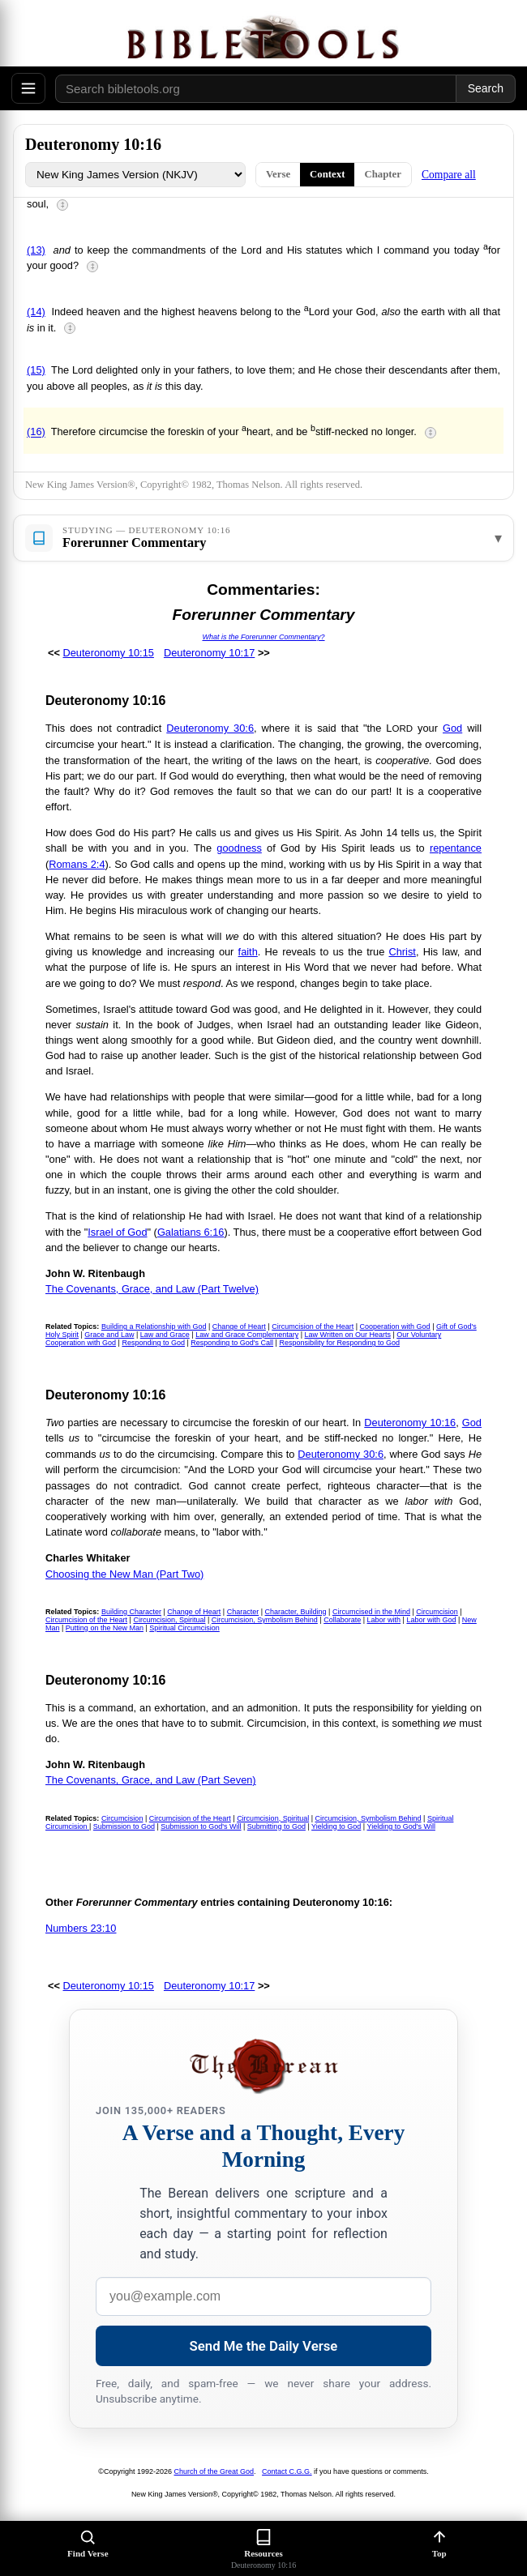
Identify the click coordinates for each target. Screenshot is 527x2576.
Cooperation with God (395, 1326)
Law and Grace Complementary (246, 1335)
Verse (278, 174)
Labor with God (431, 1620)
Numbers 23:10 (81, 1928)
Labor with (384, 1620)
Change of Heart (239, 1326)
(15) (36, 370)
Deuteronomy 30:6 (210, 728)
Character (243, 1612)
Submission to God (124, 1826)
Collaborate (342, 1620)
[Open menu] (28, 88)
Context (327, 174)
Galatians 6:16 (191, 1232)
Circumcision (437, 1612)
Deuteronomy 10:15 (108, 653)
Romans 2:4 (77, 864)
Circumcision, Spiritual (169, 1620)
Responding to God (153, 1343)
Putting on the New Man (105, 1628)
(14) (36, 311)
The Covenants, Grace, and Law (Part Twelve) (152, 1289)
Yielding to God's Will (401, 1826)
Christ (401, 952)
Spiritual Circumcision (184, 1628)
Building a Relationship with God (154, 1326)
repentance (456, 848)
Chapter (382, 174)
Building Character (131, 1612)
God (452, 728)
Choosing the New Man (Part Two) (124, 1574)
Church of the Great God (214, 2471)
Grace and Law (109, 1335)
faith (248, 952)
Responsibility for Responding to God (339, 1343)
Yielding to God (336, 1826)
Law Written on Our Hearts (348, 1335)
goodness (239, 848)
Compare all (449, 175)
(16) (36, 432)
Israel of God (117, 1232)
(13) (36, 250)
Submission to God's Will (201, 1826)
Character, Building (296, 1612)
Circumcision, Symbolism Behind (265, 1620)
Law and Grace (165, 1335)
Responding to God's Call (232, 1343)
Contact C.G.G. (287, 2471)
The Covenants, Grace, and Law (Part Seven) (150, 1780)
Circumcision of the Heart (312, 1326)
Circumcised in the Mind (371, 1612)
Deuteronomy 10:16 (410, 1422)
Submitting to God (276, 1826)
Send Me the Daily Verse (264, 2346)
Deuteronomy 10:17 (209, 653)
